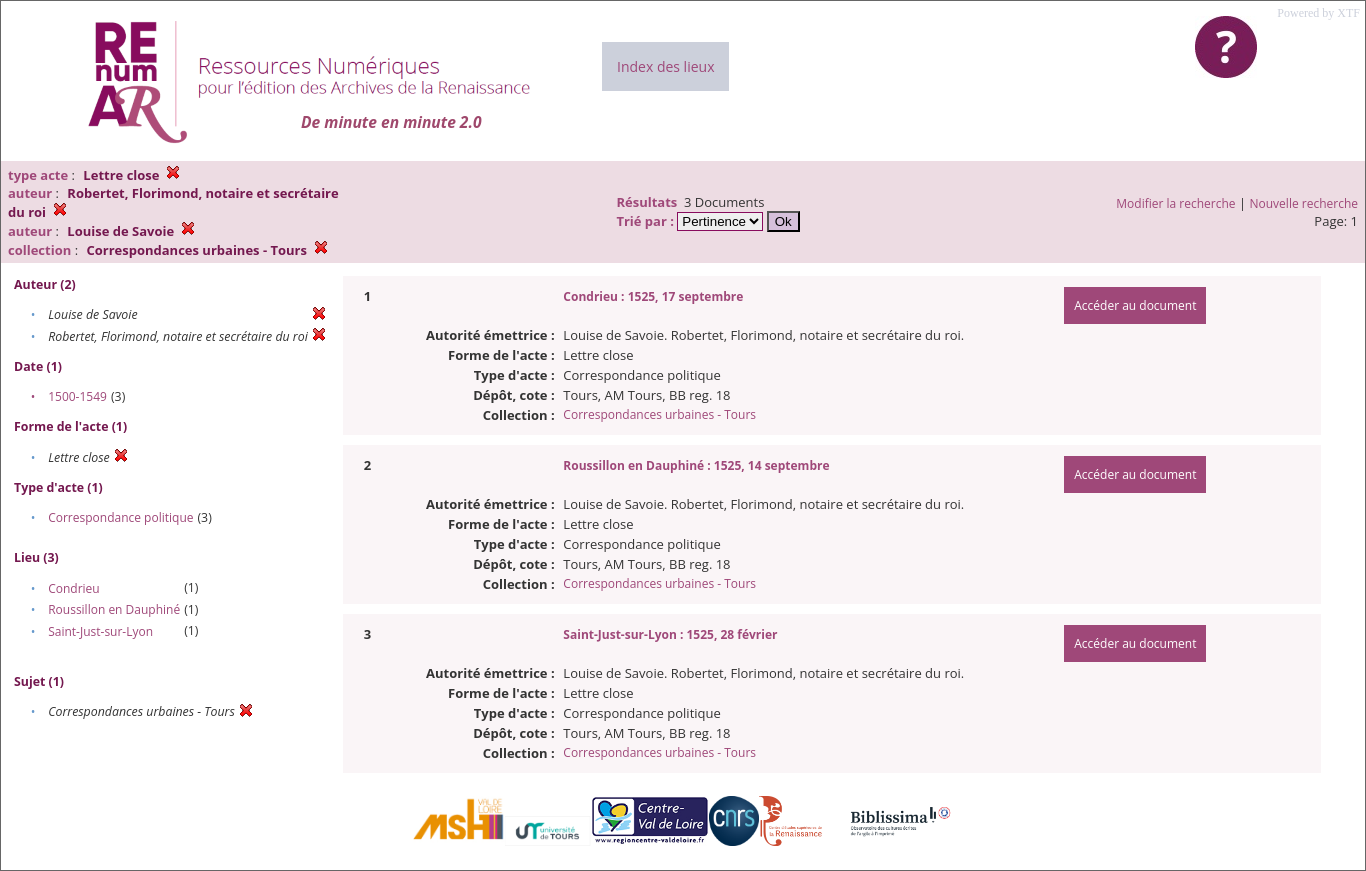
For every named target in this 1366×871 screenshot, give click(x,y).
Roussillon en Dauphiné (114, 609)
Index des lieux (665, 66)
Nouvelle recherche (1304, 203)
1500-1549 (77, 396)
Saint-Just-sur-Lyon (100, 631)
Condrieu (74, 588)
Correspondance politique (120, 517)
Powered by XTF (1318, 13)
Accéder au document (1135, 305)
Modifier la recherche (1175, 203)
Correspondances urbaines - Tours (659, 414)
